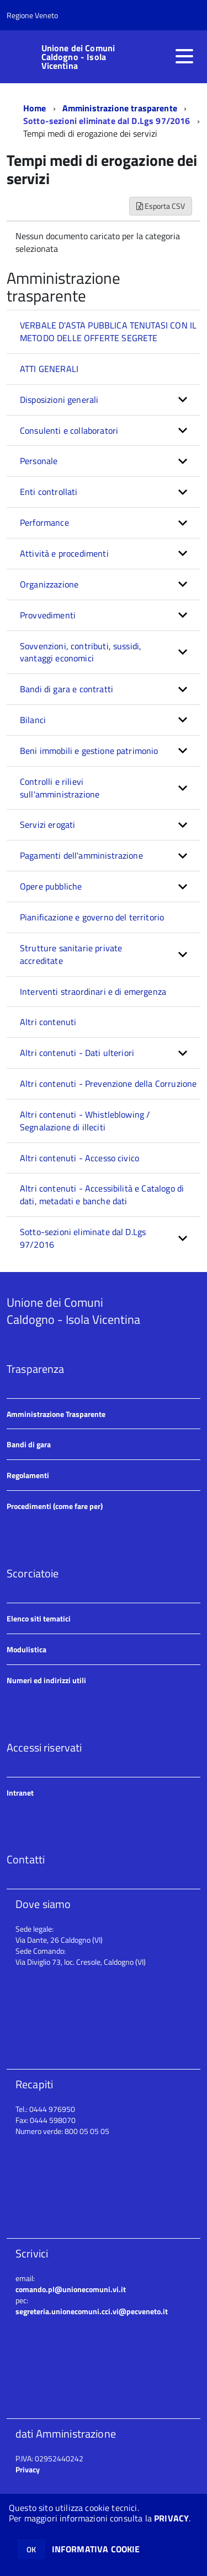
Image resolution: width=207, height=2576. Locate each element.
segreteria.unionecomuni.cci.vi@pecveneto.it (91, 2311)
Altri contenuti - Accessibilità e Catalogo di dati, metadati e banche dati (102, 1195)
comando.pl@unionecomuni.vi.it (70, 2289)
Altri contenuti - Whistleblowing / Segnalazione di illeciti (85, 1121)
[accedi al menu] (184, 56)
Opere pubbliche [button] (51, 886)
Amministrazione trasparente (119, 108)
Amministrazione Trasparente (56, 1414)
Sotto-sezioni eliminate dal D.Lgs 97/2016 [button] (83, 1238)
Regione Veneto (32, 15)
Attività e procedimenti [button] (64, 553)
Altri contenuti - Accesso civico (79, 1158)
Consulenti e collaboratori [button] (69, 430)
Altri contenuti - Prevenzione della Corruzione (108, 1083)
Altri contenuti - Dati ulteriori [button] (77, 1052)
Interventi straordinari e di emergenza (93, 991)
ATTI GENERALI (49, 368)
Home (34, 108)
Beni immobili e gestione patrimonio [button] (89, 750)
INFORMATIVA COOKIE (96, 2549)
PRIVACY (171, 2518)
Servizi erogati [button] (47, 824)
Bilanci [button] (33, 719)
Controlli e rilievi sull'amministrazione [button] (59, 788)
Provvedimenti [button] (48, 615)
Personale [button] (38, 460)
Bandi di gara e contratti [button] (66, 689)
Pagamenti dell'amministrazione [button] (81, 855)
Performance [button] (44, 522)
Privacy (27, 2469)
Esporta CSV (160, 206)
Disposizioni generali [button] (59, 399)
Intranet (20, 1792)
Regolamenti (28, 1475)
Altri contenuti (48, 1021)
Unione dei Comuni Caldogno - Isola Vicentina (78, 57)
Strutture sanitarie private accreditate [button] (71, 954)
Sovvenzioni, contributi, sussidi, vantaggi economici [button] (80, 652)
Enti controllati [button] (49, 491)
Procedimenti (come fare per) (55, 1506)
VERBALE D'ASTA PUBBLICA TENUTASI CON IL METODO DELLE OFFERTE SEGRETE (108, 331)
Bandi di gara (29, 1444)
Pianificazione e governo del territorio (92, 917)
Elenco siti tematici (39, 1618)
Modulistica (26, 1649)
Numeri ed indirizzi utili (46, 1680)
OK (31, 2549)
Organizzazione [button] (49, 584)
